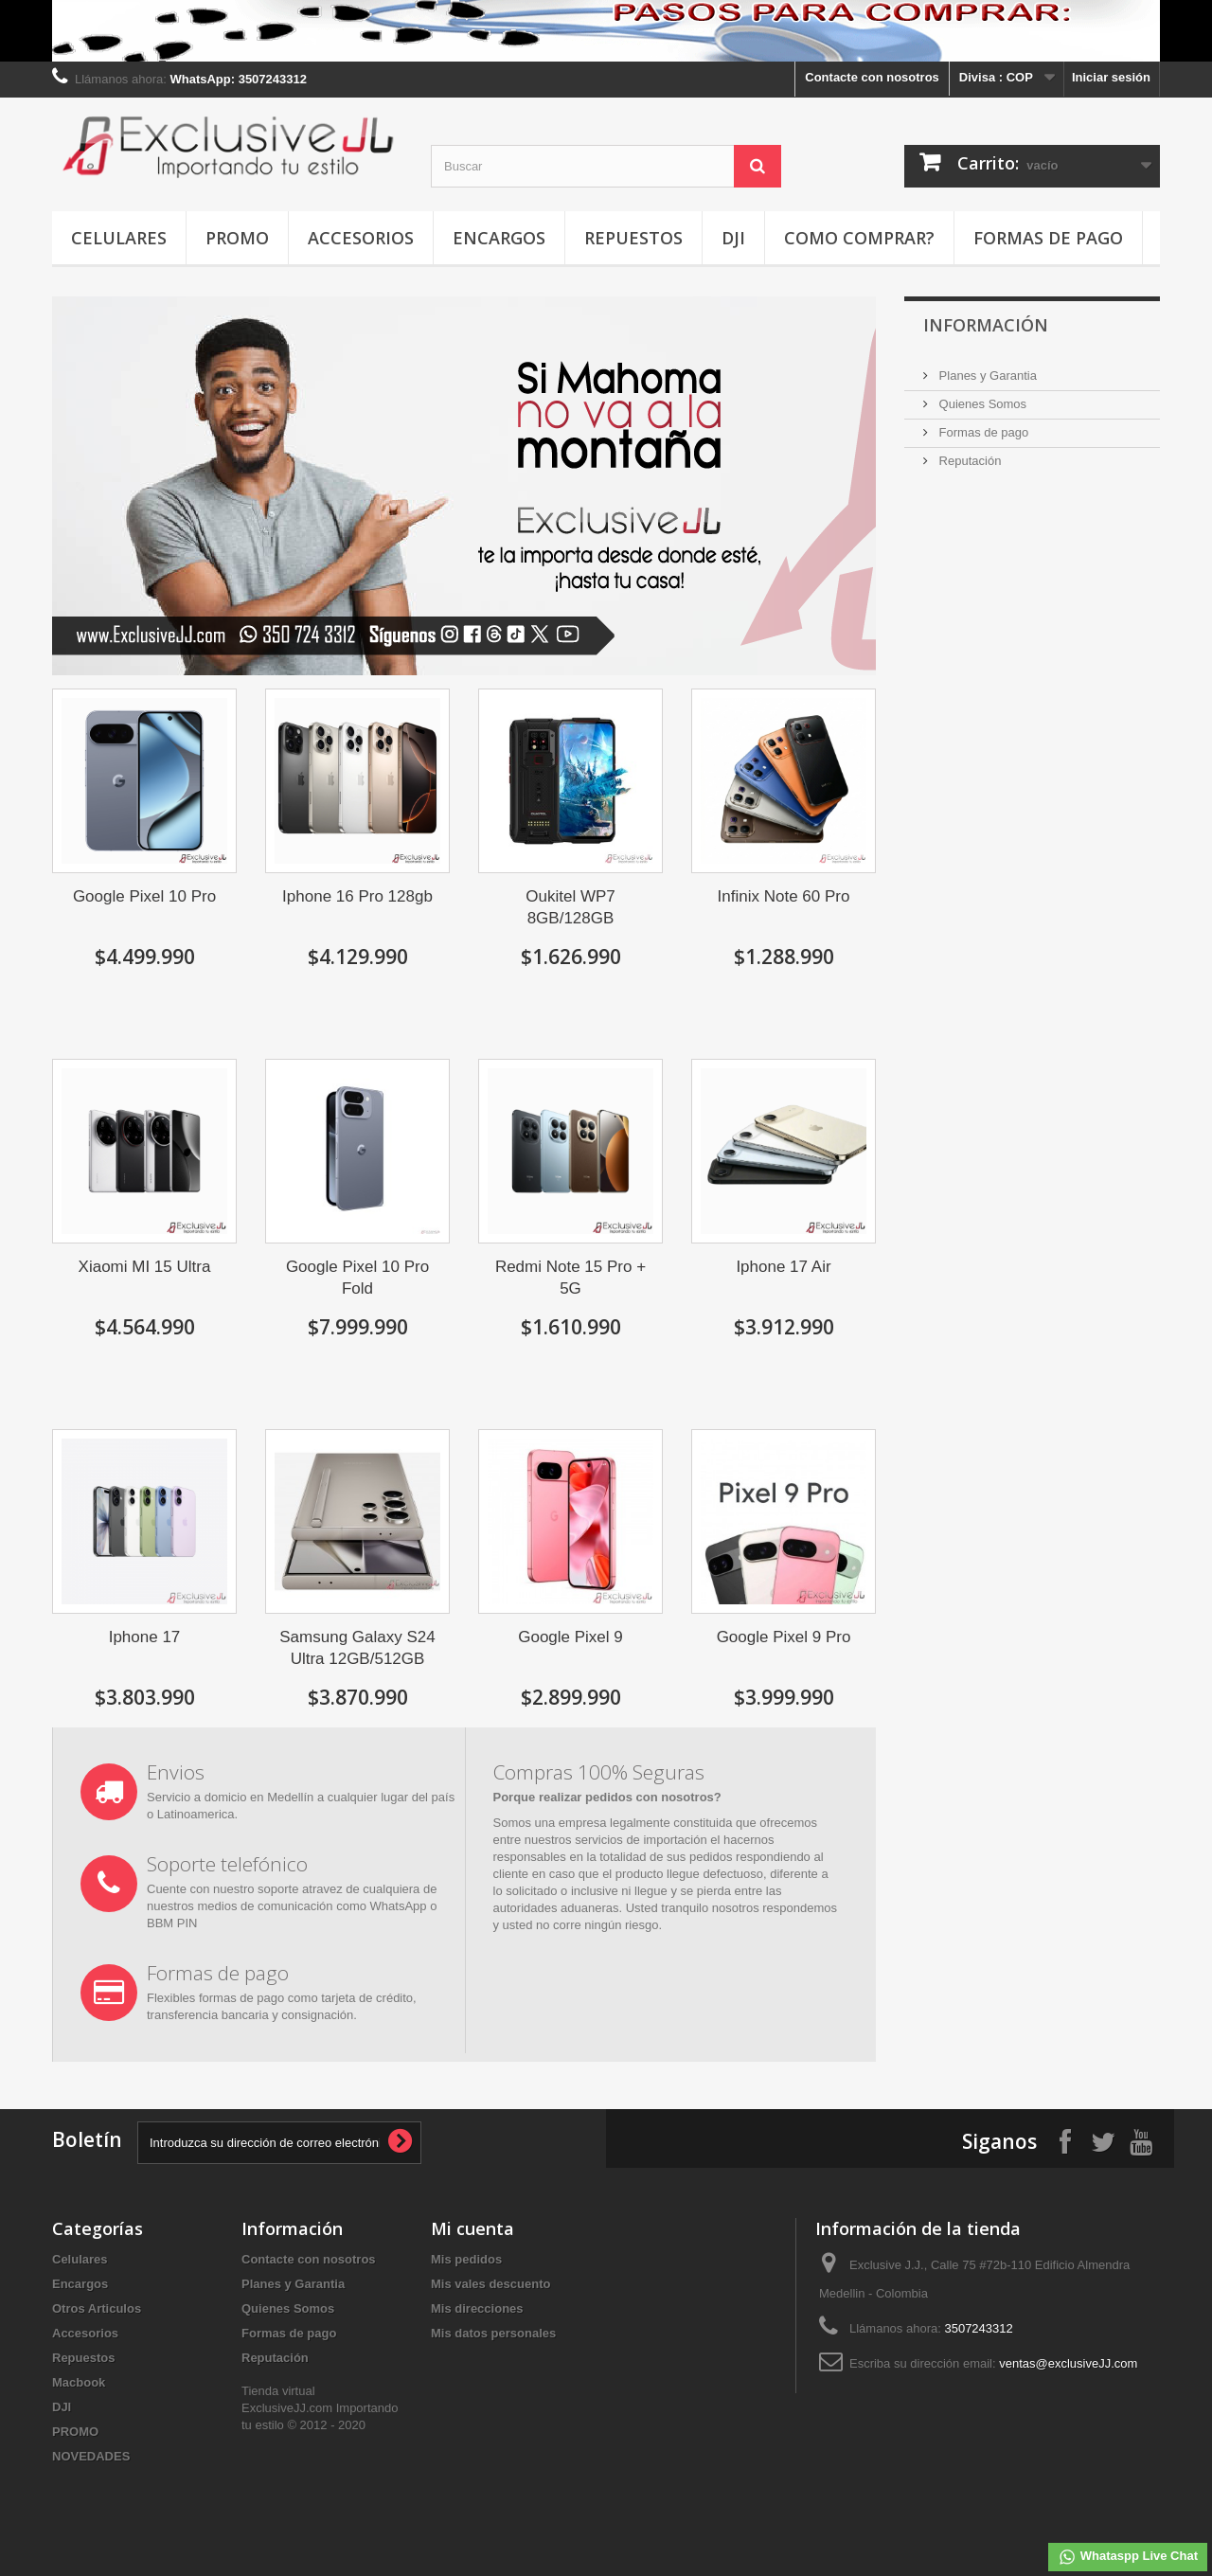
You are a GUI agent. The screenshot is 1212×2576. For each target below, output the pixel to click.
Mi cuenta (472, 2228)
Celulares (119, 237)
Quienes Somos (981, 404)
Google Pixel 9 (570, 1637)
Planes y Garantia (986, 375)
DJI (733, 237)
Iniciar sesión (1111, 77)
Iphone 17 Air (783, 1267)
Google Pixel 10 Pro (144, 896)
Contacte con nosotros (872, 77)
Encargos (499, 237)
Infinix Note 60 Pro (784, 896)
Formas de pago (1048, 237)
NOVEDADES (91, 2456)
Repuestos (633, 237)
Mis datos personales (493, 2333)
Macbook (78, 2382)
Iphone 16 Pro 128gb (357, 896)
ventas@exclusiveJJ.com (1068, 2363)
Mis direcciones (477, 2308)
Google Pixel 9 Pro (784, 1637)
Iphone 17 (145, 1637)
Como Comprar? (859, 237)
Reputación (968, 461)
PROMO (237, 237)
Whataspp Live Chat (1128, 2557)
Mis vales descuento (490, 2284)
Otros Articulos (96, 2308)
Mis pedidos (466, 2259)
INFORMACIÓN (985, 324)
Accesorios (361, 237)
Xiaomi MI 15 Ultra (145, 1267)
